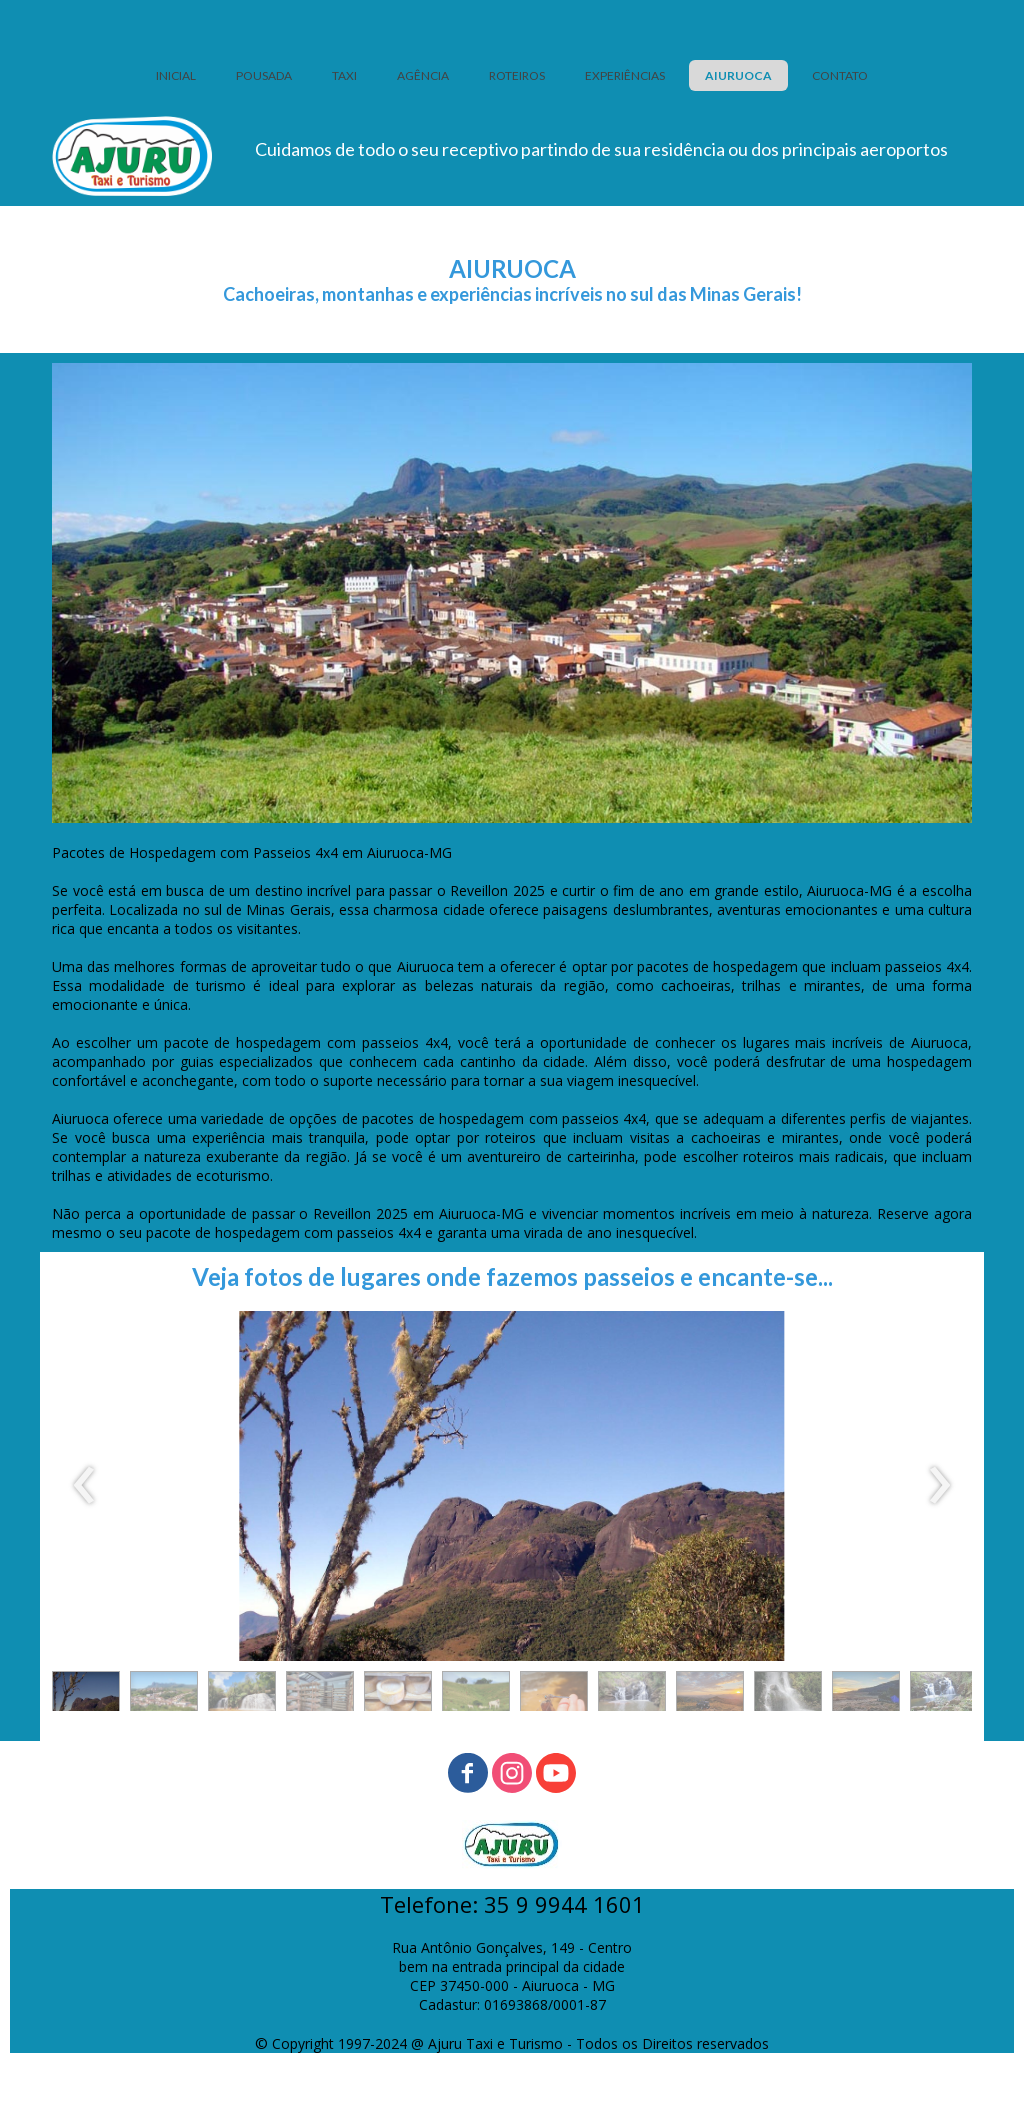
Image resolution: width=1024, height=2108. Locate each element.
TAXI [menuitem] (344, 75)
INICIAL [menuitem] (176, 75)
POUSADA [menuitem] (264, 75)
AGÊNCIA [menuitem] (423, 75)
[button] (86, 1696)
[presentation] (84, 1486)
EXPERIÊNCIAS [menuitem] (625, 75)
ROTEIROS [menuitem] (517, 75)
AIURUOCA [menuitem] (738, 75)
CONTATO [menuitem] (840, 75)
